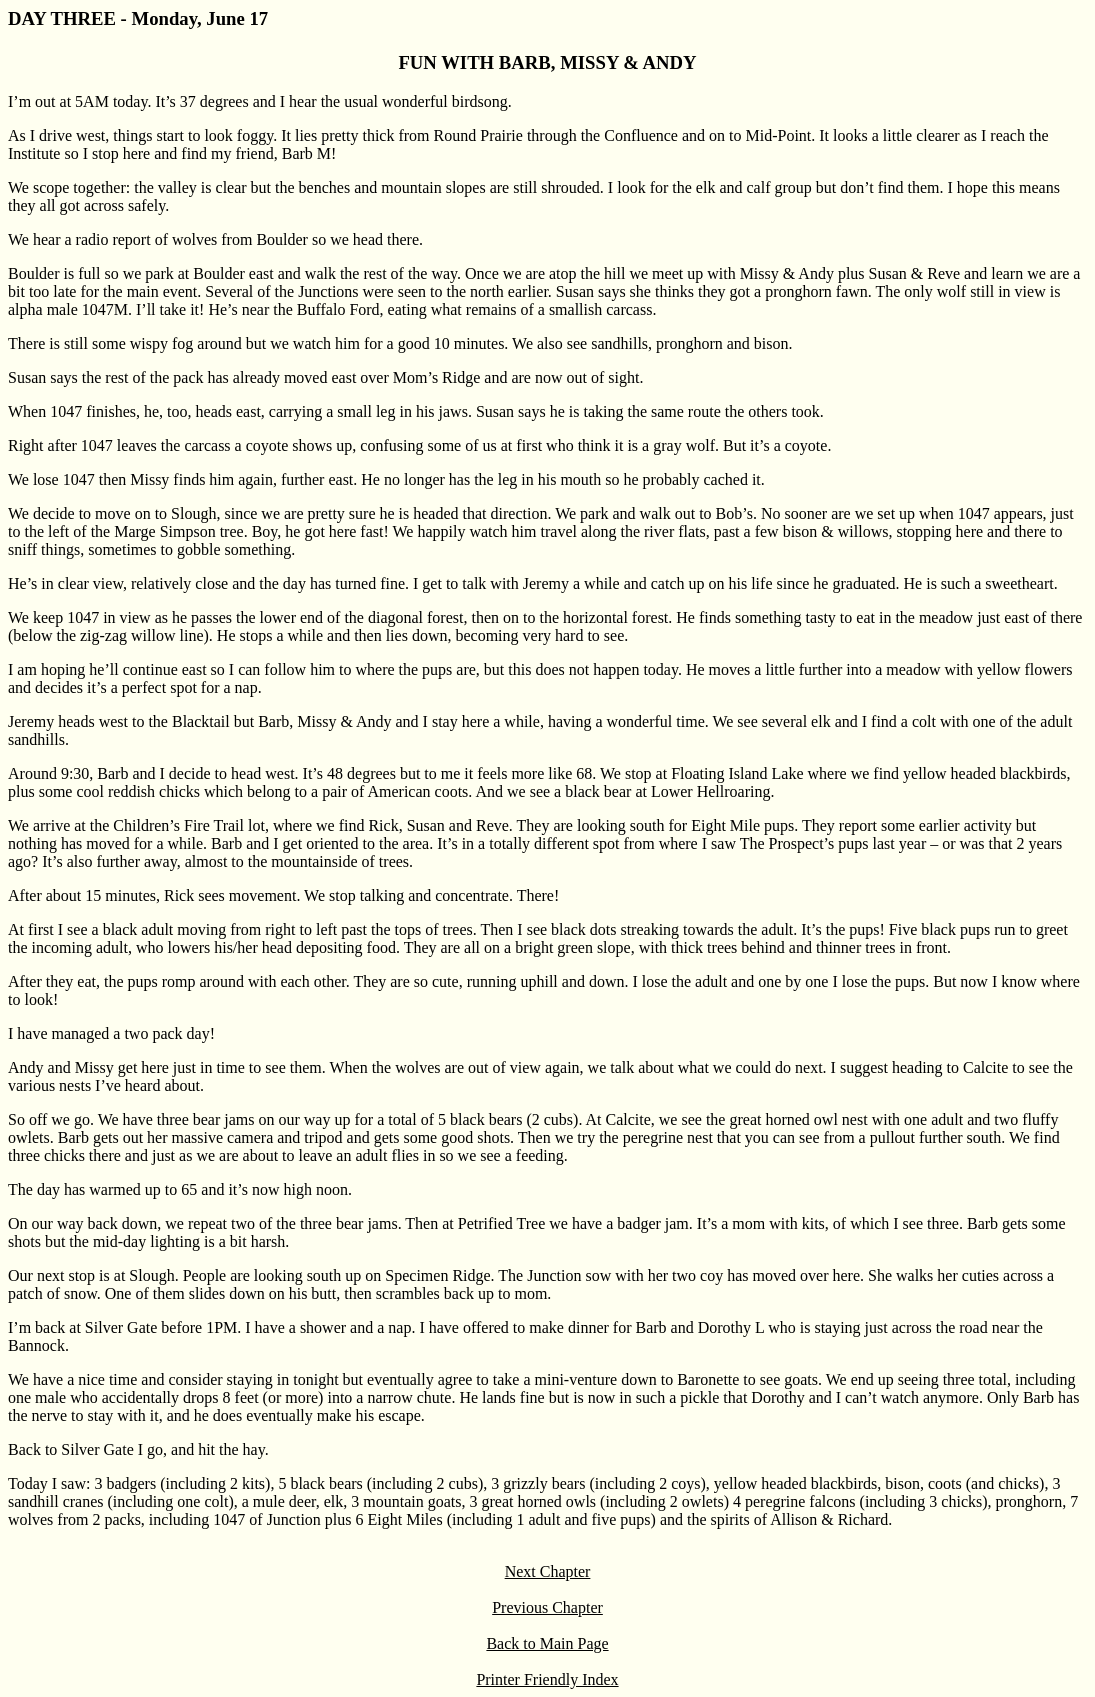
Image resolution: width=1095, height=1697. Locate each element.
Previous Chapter (547, 1607)
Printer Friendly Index (547, 1679)
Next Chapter (548, 1571)
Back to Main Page (547, 1643)
